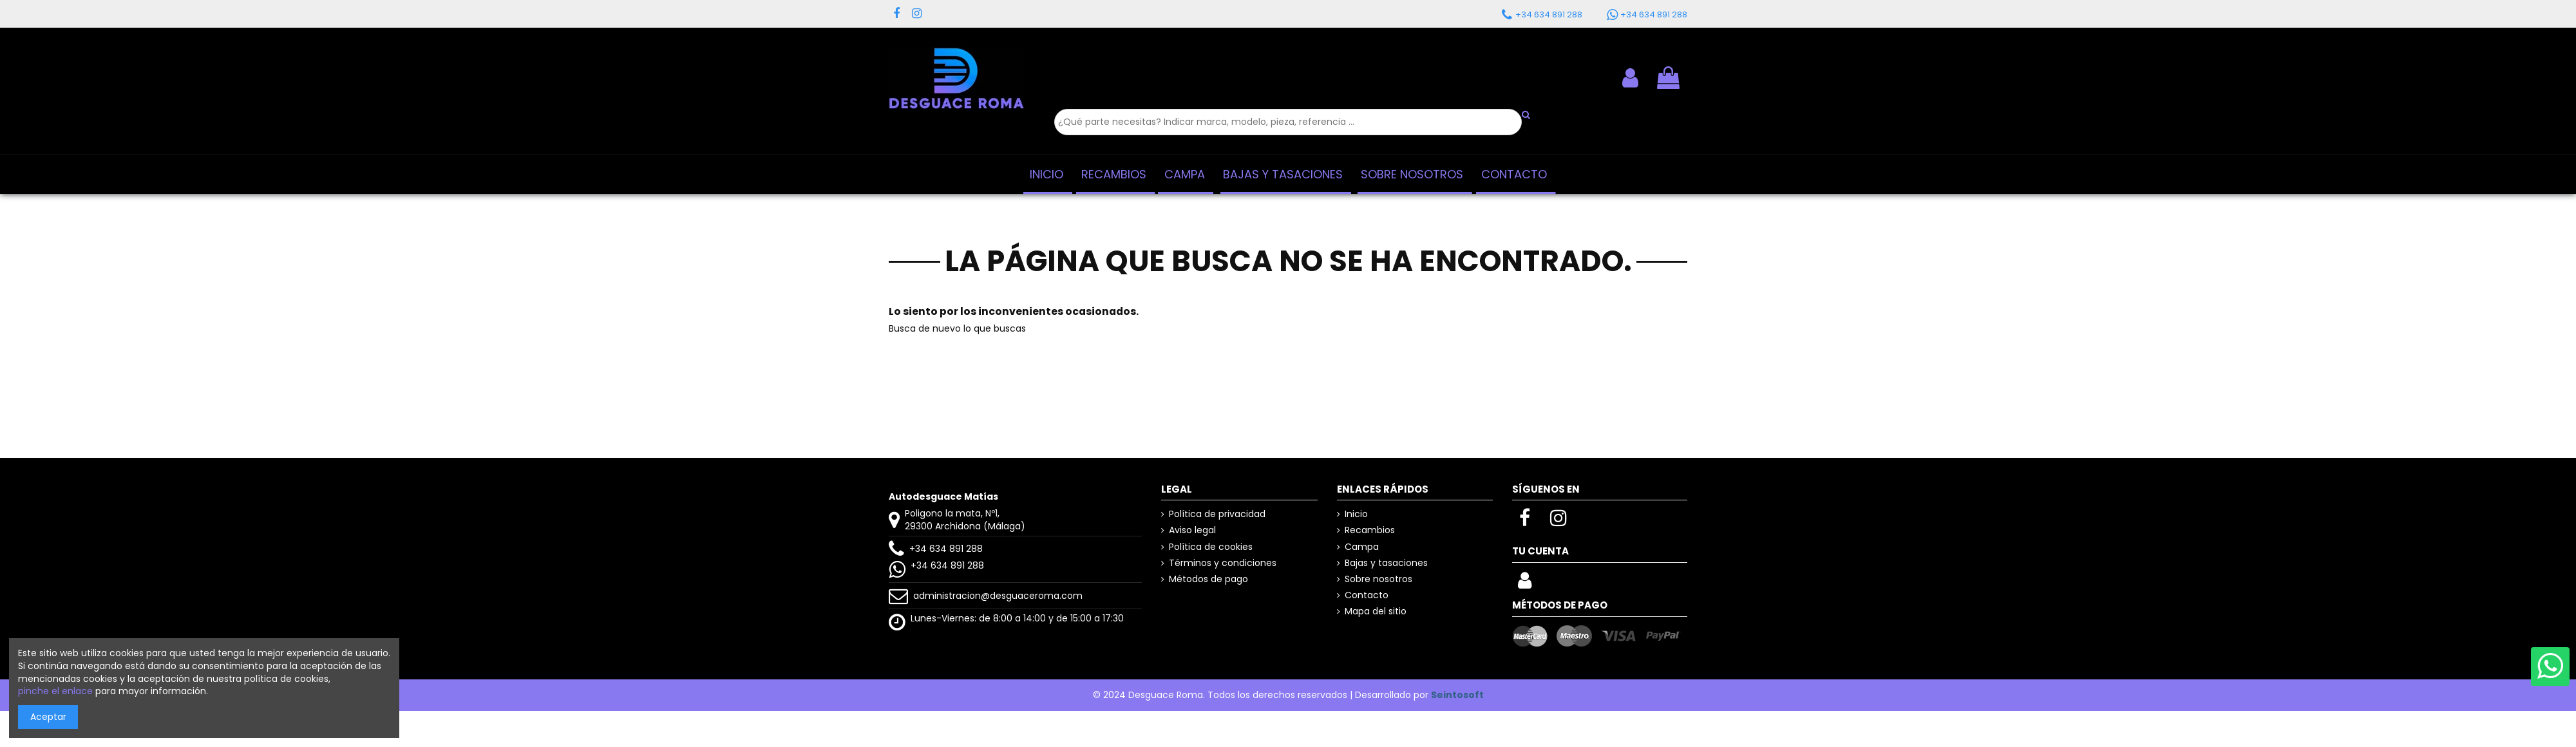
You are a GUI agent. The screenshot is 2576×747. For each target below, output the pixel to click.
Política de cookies (1211, 547)
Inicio (1356, 514)
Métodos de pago (1208, 579)
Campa (1362, 547)
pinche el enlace (55, 691)
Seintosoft (1457, 694)
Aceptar (48, 716)
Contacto (1366, 595)
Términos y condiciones (1222, 563)
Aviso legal (1192, 530)
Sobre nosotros (1378, 579)
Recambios (1370, 530)
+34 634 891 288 (946, 548)
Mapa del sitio (1375, 611)
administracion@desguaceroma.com (998, 595)
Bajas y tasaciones (1386, 563)
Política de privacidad (1217, 514)
